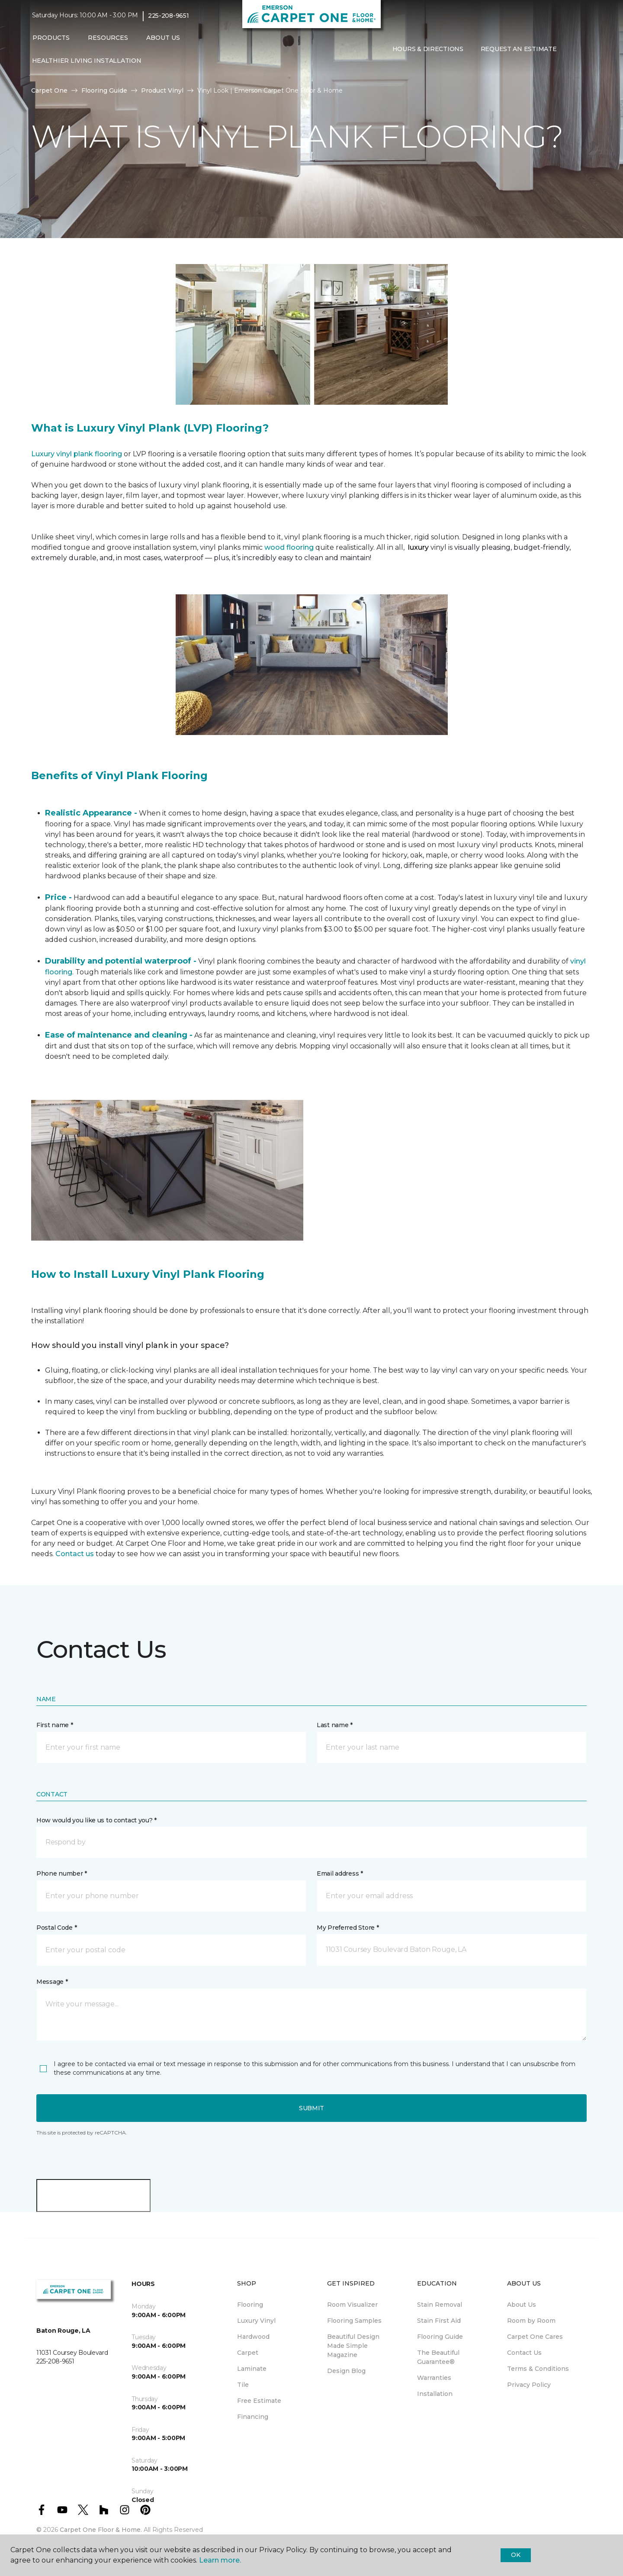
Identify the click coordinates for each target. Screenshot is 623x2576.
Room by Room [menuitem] (531, 2321)
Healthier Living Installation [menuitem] (86, 60)
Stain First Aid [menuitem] (439, 2321)
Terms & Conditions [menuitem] (538, 2369)
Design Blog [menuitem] (346, 2371)
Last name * (335, 1725)
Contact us (75, 1554)
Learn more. (220, 2560)
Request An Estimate (519, 49)
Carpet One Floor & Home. (101, 2530)
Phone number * (61, 1873)
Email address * (340, 1873)
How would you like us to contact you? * (96, 1820)
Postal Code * (56, 1928)
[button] (572, 49)
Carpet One (49, 90)
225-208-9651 (168, 15)
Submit (311, 2108)
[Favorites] (582, 49)
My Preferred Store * (348, 1928)
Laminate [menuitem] (252, 2369)
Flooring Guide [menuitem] (440, 2337)
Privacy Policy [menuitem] (529, 2385)
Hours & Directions (427, 49)
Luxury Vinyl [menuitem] (256, 2321)
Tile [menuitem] (243, 2385)
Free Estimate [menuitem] (259, 2401)
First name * (54, 1725)
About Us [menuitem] (521, 2304)
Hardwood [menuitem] (253, 2337)
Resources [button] (108, 38)
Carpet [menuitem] (247, 2353)
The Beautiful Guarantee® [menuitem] (438, 2357)
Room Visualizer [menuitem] (352, 2304)
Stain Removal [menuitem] (439, 2304)
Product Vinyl (162, 90)
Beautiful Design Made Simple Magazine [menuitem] (353, 2346)
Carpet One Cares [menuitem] (535, 2337)
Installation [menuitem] (435, 2394)
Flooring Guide (104, 90)
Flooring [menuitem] (250, 2304)
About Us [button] (163, 38)
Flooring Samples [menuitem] (354, 2321)
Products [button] (51, 38)
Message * (51, 1982)
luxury (419, 547)
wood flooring (289, 547)
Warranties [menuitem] (434, 2378)
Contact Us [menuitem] (524, 2353)
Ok (515, 2555)
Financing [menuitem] (252, 2417)
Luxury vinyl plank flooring (76, 454)
